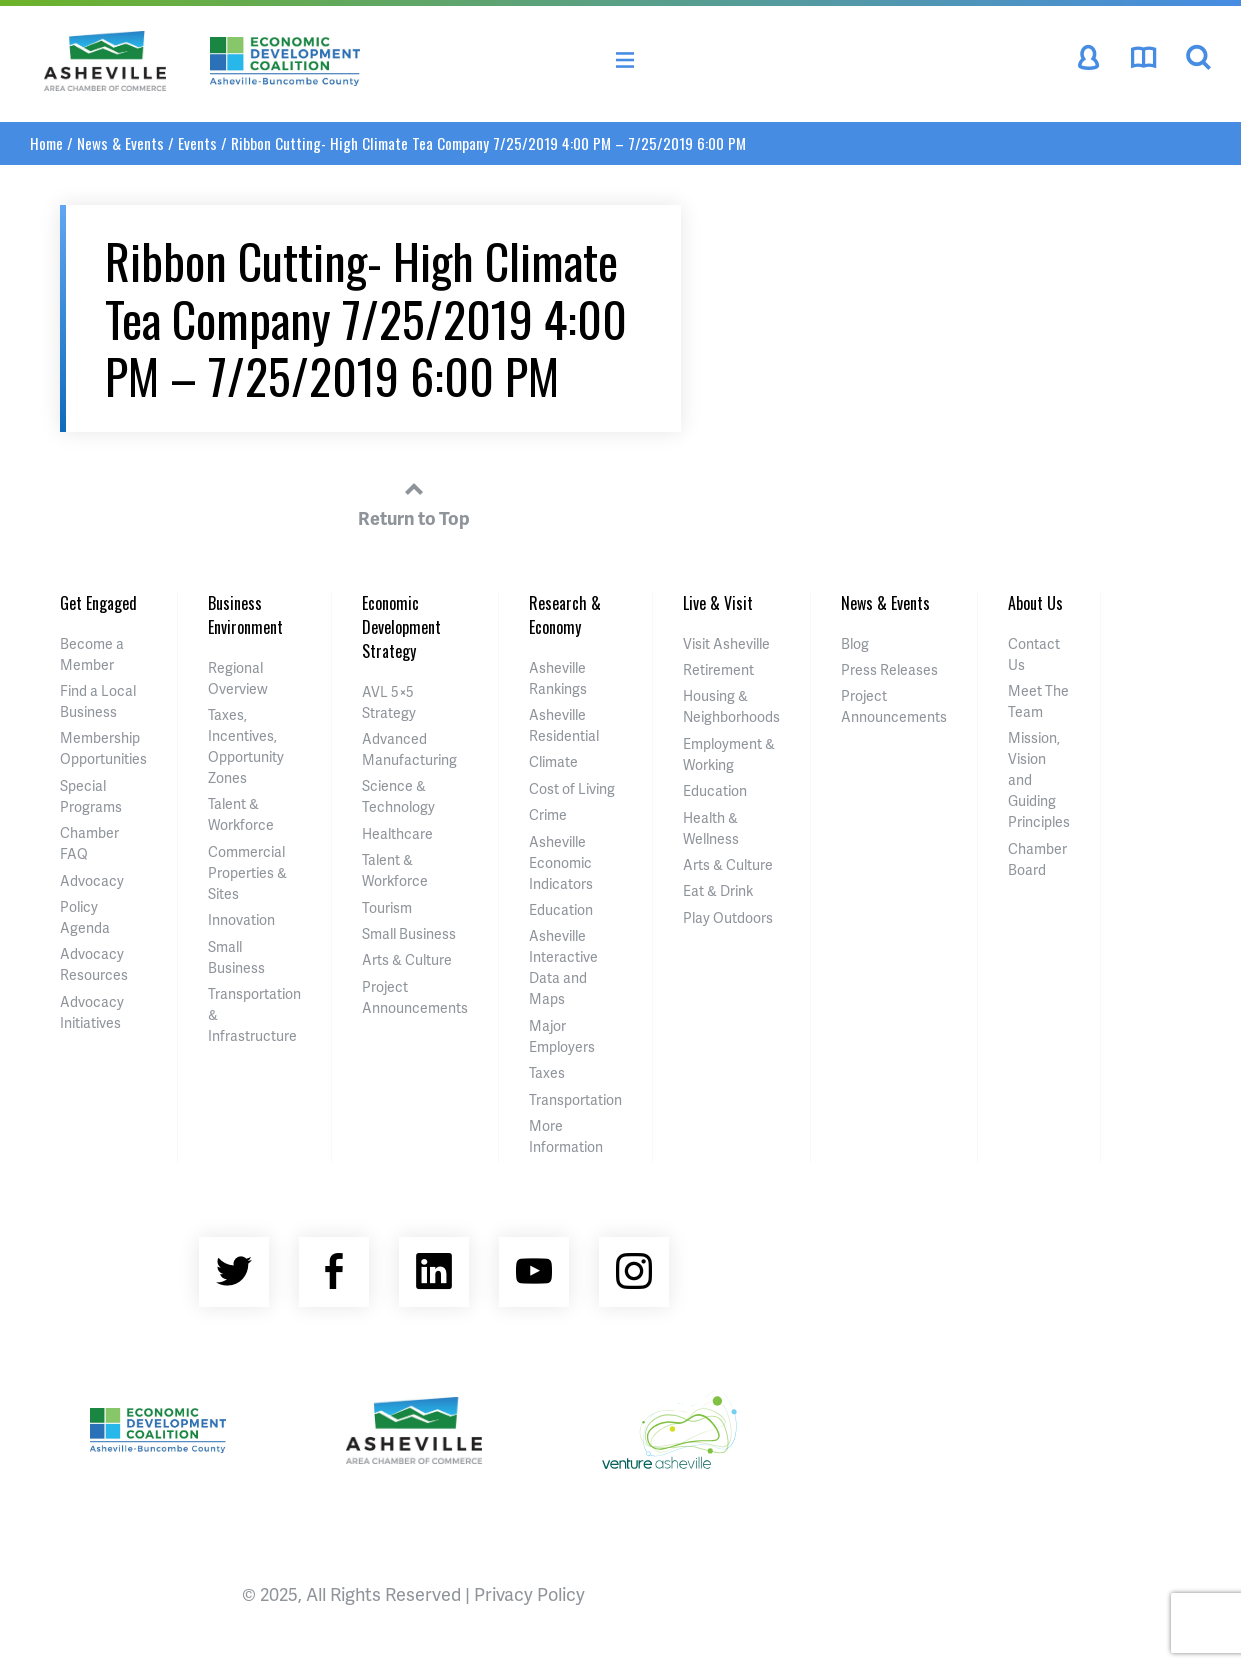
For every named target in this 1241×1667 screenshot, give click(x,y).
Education (561, 909)
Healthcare (397, 833)
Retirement (718, 669)
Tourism (387, 907)
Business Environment (245, 615)
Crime (548, 814)
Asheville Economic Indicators (561, 862)
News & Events (120, 143)
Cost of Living (572, 788)
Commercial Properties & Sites (247, 872)
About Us (1035, 603)
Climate (553, 761)
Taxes (547, 1072)
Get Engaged (98, 603)
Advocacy (92, 880)
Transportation (575, 1099)
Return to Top (414, 501)
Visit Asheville (726, 643)
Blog (855, 643)
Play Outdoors (728, 917)
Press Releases (889, 669)
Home (46, 143)
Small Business (409, 933)
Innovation (241, 919)
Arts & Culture (407, 959)
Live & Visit (718, 603)
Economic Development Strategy (401, 627)
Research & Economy (565, 615)
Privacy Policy (529, 1593)
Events (197, 143)
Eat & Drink (718, 890)
